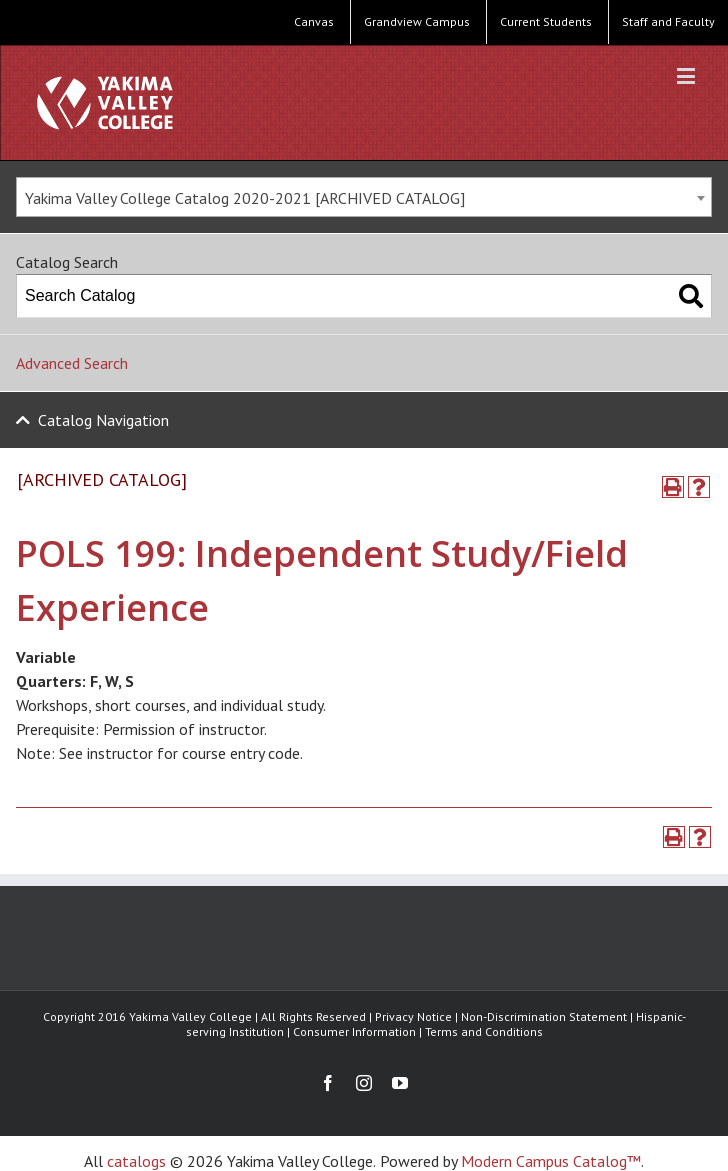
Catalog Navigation (103, 420)
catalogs (136, 1161)
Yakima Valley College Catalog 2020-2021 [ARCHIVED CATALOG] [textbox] (245, 198)
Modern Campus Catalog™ (551, 1161)
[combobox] (364, 197)
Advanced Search (72, 363)
